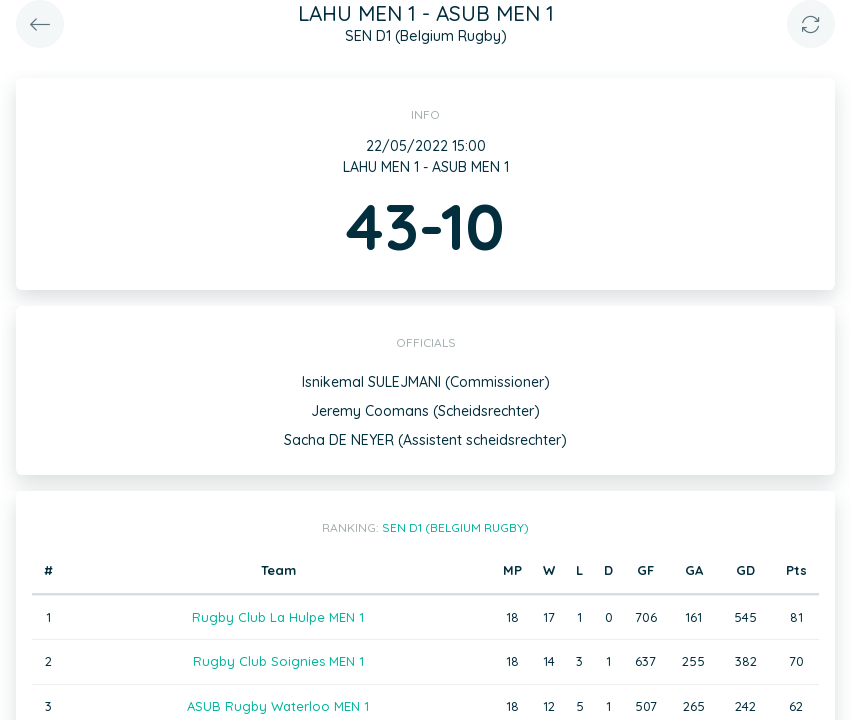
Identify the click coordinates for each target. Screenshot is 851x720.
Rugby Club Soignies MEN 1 (278, 661)
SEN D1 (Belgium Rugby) (455, 527)
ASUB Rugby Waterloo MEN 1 (278, 706)
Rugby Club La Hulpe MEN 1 (278, 617)
